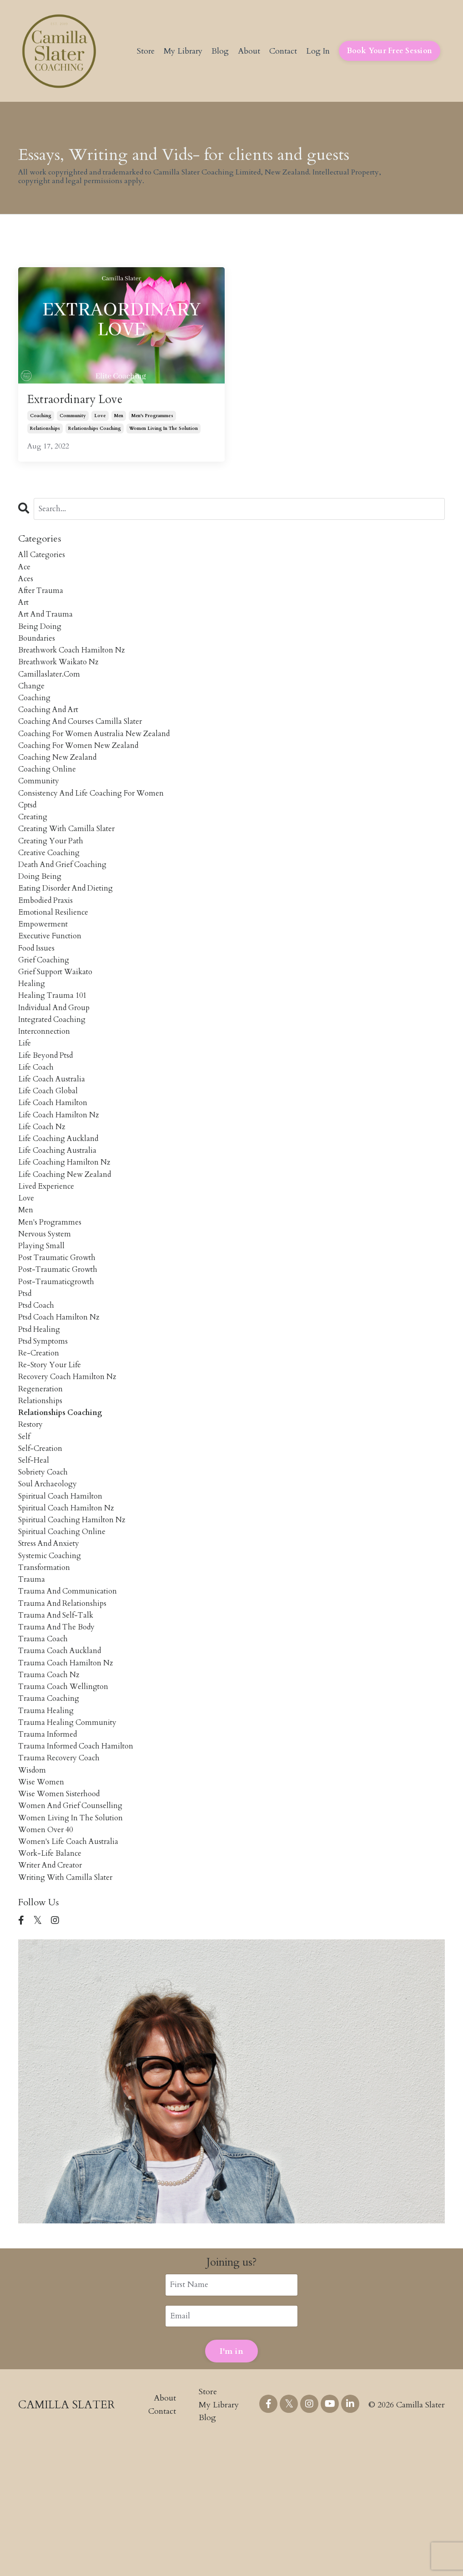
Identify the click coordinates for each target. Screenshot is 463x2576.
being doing (41, 637)
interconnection (46, 1081)
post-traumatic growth (61, 1343)
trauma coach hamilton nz (68, 1775)
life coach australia (54, 1134)
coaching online (48, 794)
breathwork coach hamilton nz (75, 663)
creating (33, 846)
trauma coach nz (50, 1788)
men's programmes (152, 418)
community (73, 418)
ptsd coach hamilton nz (62, 1396)
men (118, 418)
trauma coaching (50, 1814)
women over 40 (47, 1958)
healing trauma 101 (54, 1042)
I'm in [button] (231, 2486)
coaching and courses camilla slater (84, 741)
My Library (181, 50)
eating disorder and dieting (69, 925)
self (24, 1527)
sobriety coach (45, 1566)
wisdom (33, 1893)
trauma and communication (70, 1697)
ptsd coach (38, 1383)
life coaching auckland (61, 1200)
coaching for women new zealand (82, 767)
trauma (32, 1683)
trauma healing (47, 1828)
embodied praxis (47, 938)
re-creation (40, 1435)
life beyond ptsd (48, 1108)
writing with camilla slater (68, 2011)
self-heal (34, 1553)
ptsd (25, 1369)
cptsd (28, 833)
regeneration (41, 1474)
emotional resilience (54, 951)
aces (26, 584)
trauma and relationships (64, 1710)
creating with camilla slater (69, 859)
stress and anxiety (51, 1644)
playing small (42, 1317)
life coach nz (43, 1186)
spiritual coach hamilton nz (69, 1605)
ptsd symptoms (45, 1422)
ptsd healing (40, 1409)
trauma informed (49, 1853)
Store (143, 50)
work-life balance (52, 1984)
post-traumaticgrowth (59, 1356)
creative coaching (51, 885)
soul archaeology (49, 1579)
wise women (42, 1906)
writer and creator (53, 1997)
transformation (45, 1670)
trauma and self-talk (58, 1723)
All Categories (43, 558)
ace (24, 571)
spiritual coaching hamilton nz (75, 1618)
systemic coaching (51, 1657)
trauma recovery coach (61, 1880)
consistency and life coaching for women (96, 820)
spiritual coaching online (64, 1631)
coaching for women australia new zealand (99, 754)
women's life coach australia (71, 1972)
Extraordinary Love (83, 401)
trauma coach (44, 1749)
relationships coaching (94, 431)
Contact (282, 50)
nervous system (46, 1304)
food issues (38, 990)
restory (31, 1514)
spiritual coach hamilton (63, 1592)
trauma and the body (59, 1736)
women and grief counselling (73, 1932)
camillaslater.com (50, 689)
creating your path (53, 872)
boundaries (37, 650)
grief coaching (45, 1003)
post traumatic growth (60, 1330)
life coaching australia (59, 1212)
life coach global (50, 1147)
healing (32, 1029)
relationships (45, 431)
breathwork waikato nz (62, 676)
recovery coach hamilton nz (70, 1461)
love (100, 418)
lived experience (48, 1252)
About (248, 50)
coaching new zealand (60, 781)
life (25, 1095)
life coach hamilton (55, 1160)
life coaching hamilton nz (67, 1225)
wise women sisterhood (62, 1919)
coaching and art (51, 728)
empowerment (44, 964)
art (24, 611)
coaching (40, 418)
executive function (52, 977)
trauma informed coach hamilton (79, 1867)
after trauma (42, 597)
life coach (37, 1121)
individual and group (57, 1055)
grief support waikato (59, 1016)
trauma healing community (69, 1841)
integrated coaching (54, 1069)
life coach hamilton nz (61, 1173)
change (31, 702)
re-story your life (52, 1448)
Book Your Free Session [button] (390, 51)
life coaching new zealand (68, 1239)
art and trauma (47, 624)
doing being (41, 911)
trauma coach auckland (62, 1762)
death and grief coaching (66, 898)
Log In (317, 50)
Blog (219, 50)
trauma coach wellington (66, 1801)
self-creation (41, 1539)
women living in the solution (163, 431)
